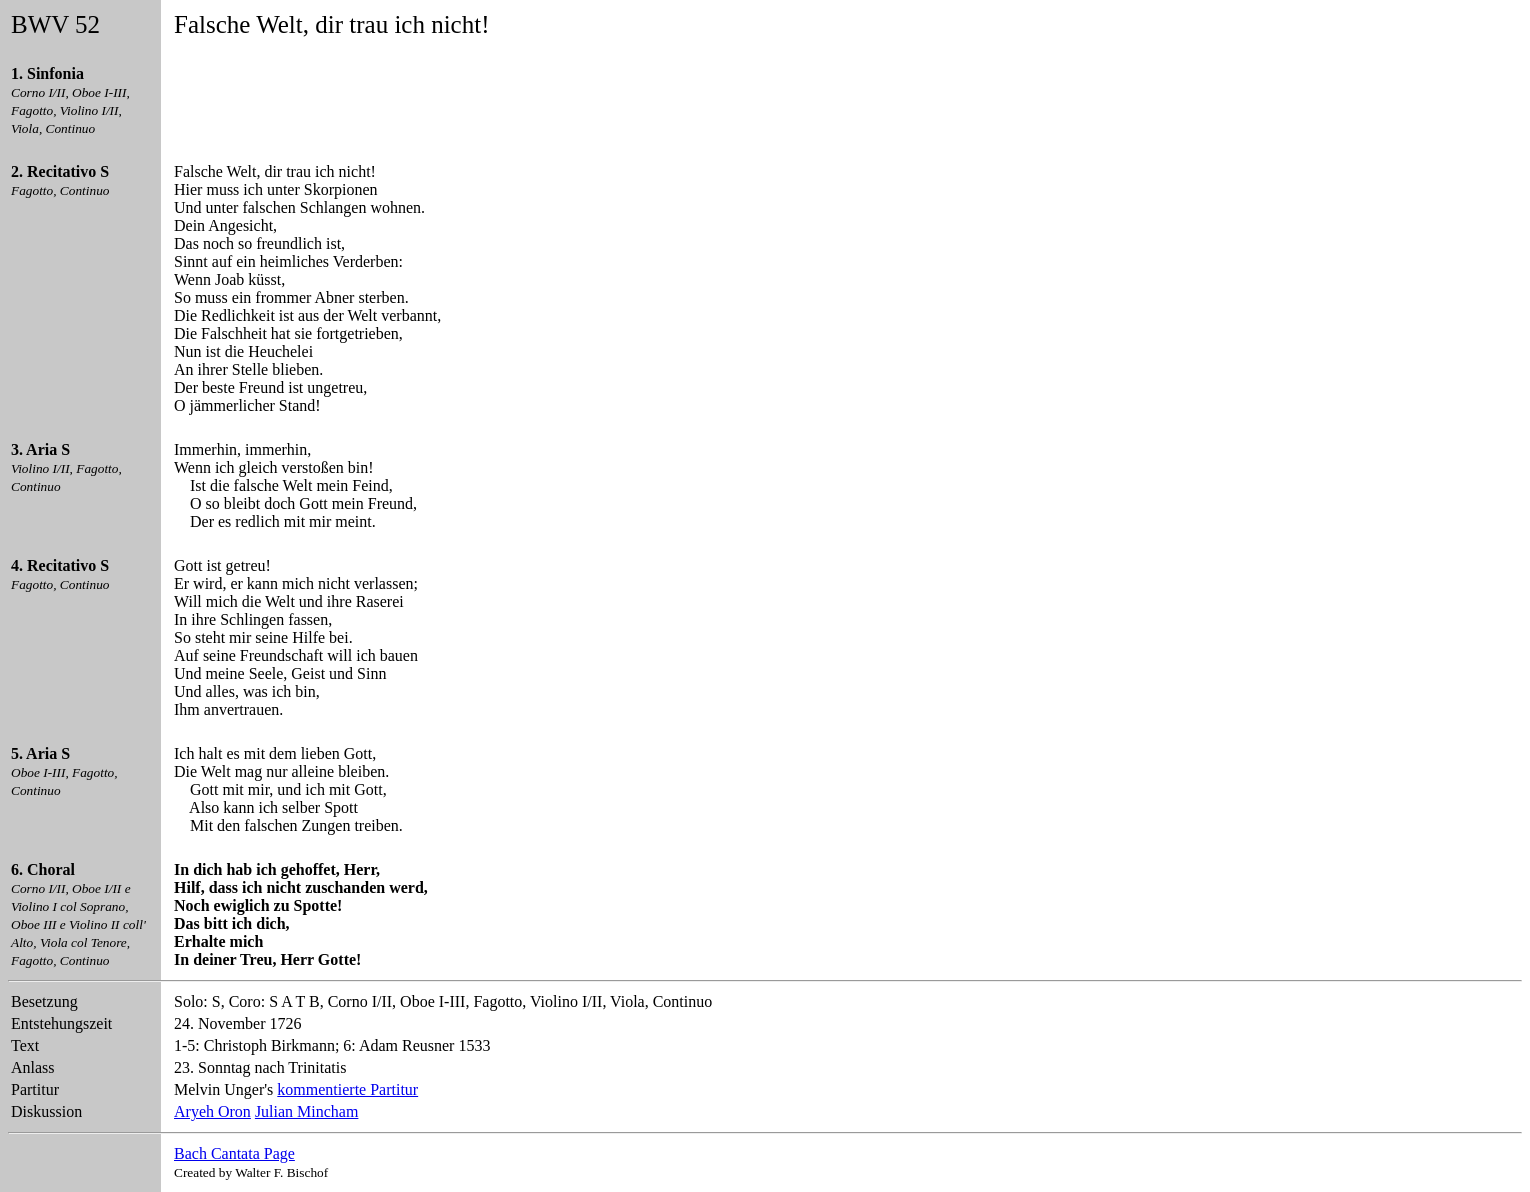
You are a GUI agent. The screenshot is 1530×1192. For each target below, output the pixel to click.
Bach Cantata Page (234, 1153)
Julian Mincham (307, 1111)
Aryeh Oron (212, 1111)
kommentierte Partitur (347, 1089)
